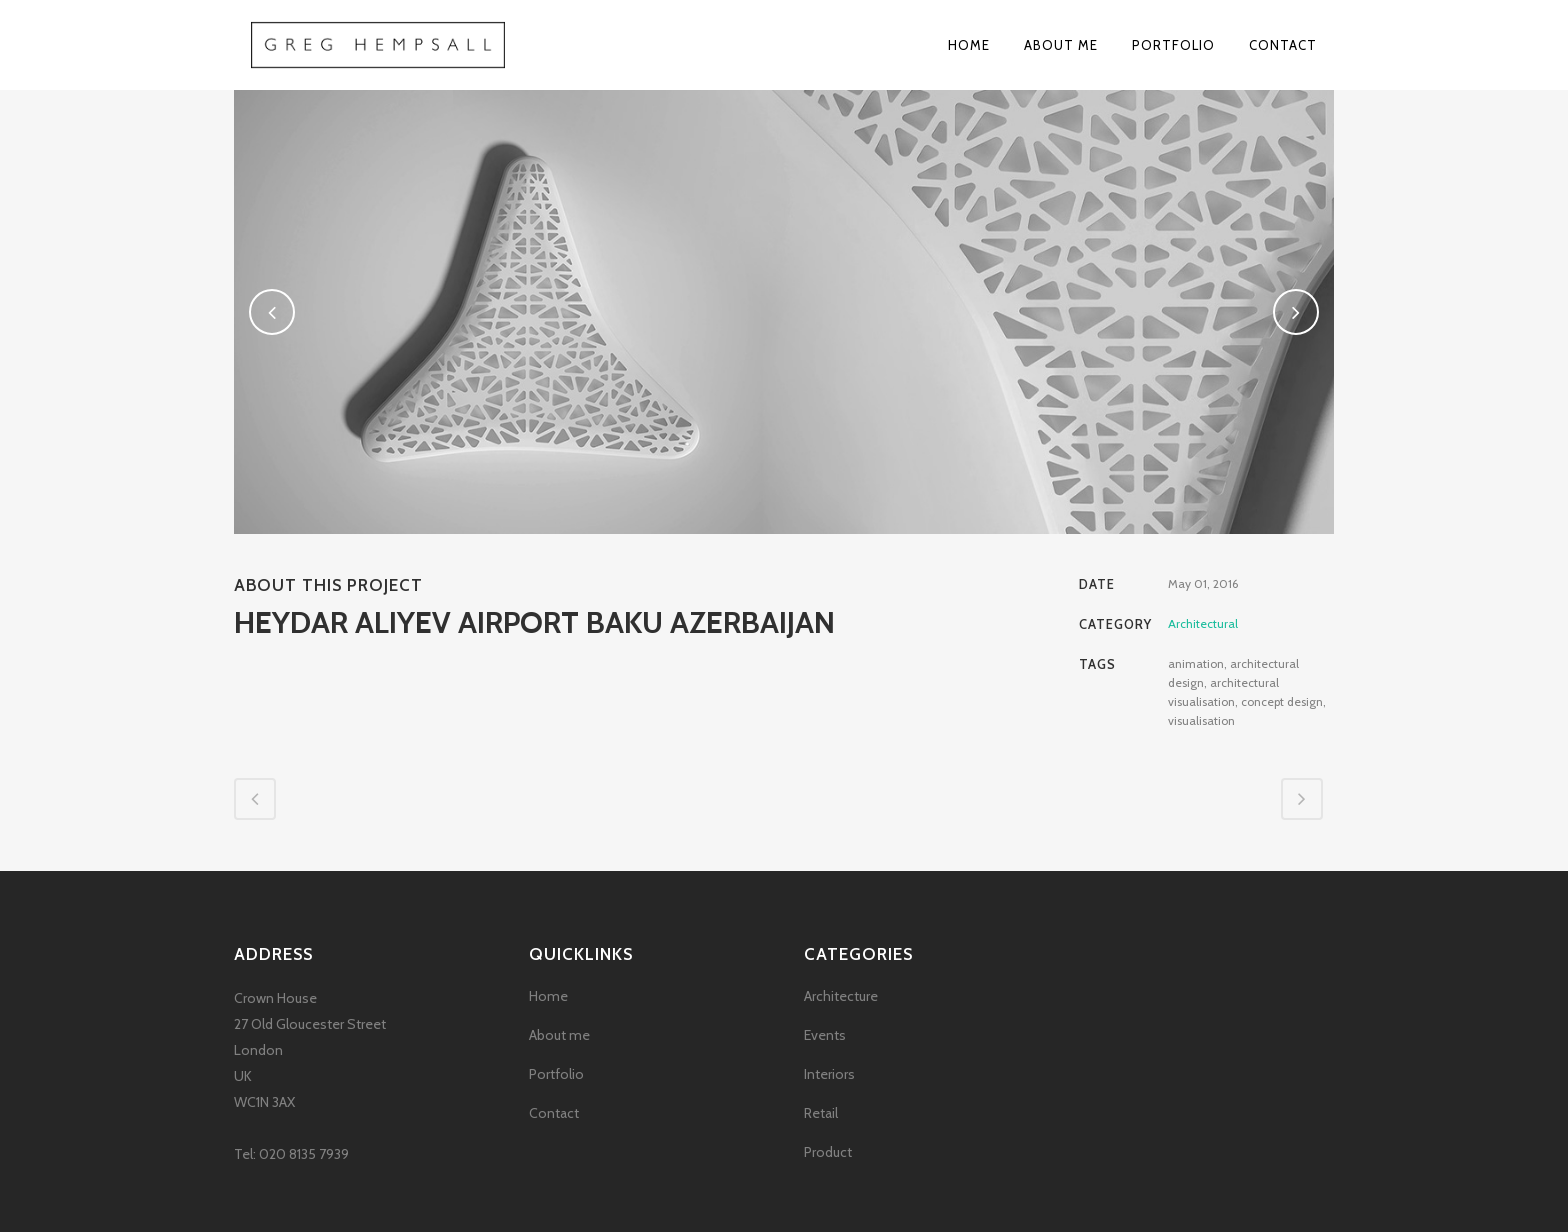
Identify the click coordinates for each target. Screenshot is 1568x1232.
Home (548, 996)
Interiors (829, 1074)
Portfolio (556, 1074)
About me (559, 1035)
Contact (554, 1113)
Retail (821, 1113)
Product (828, 1152)
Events (825, 1035)
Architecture (841, 996)
